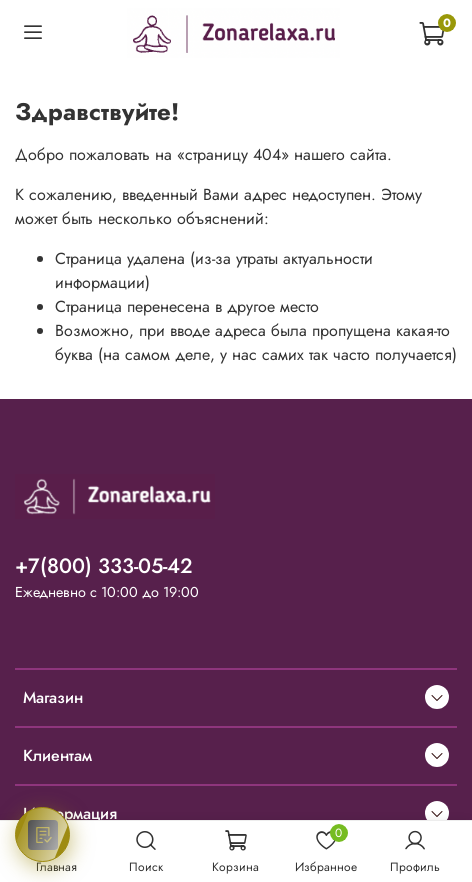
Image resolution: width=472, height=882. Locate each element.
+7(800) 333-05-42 (104, 566)
